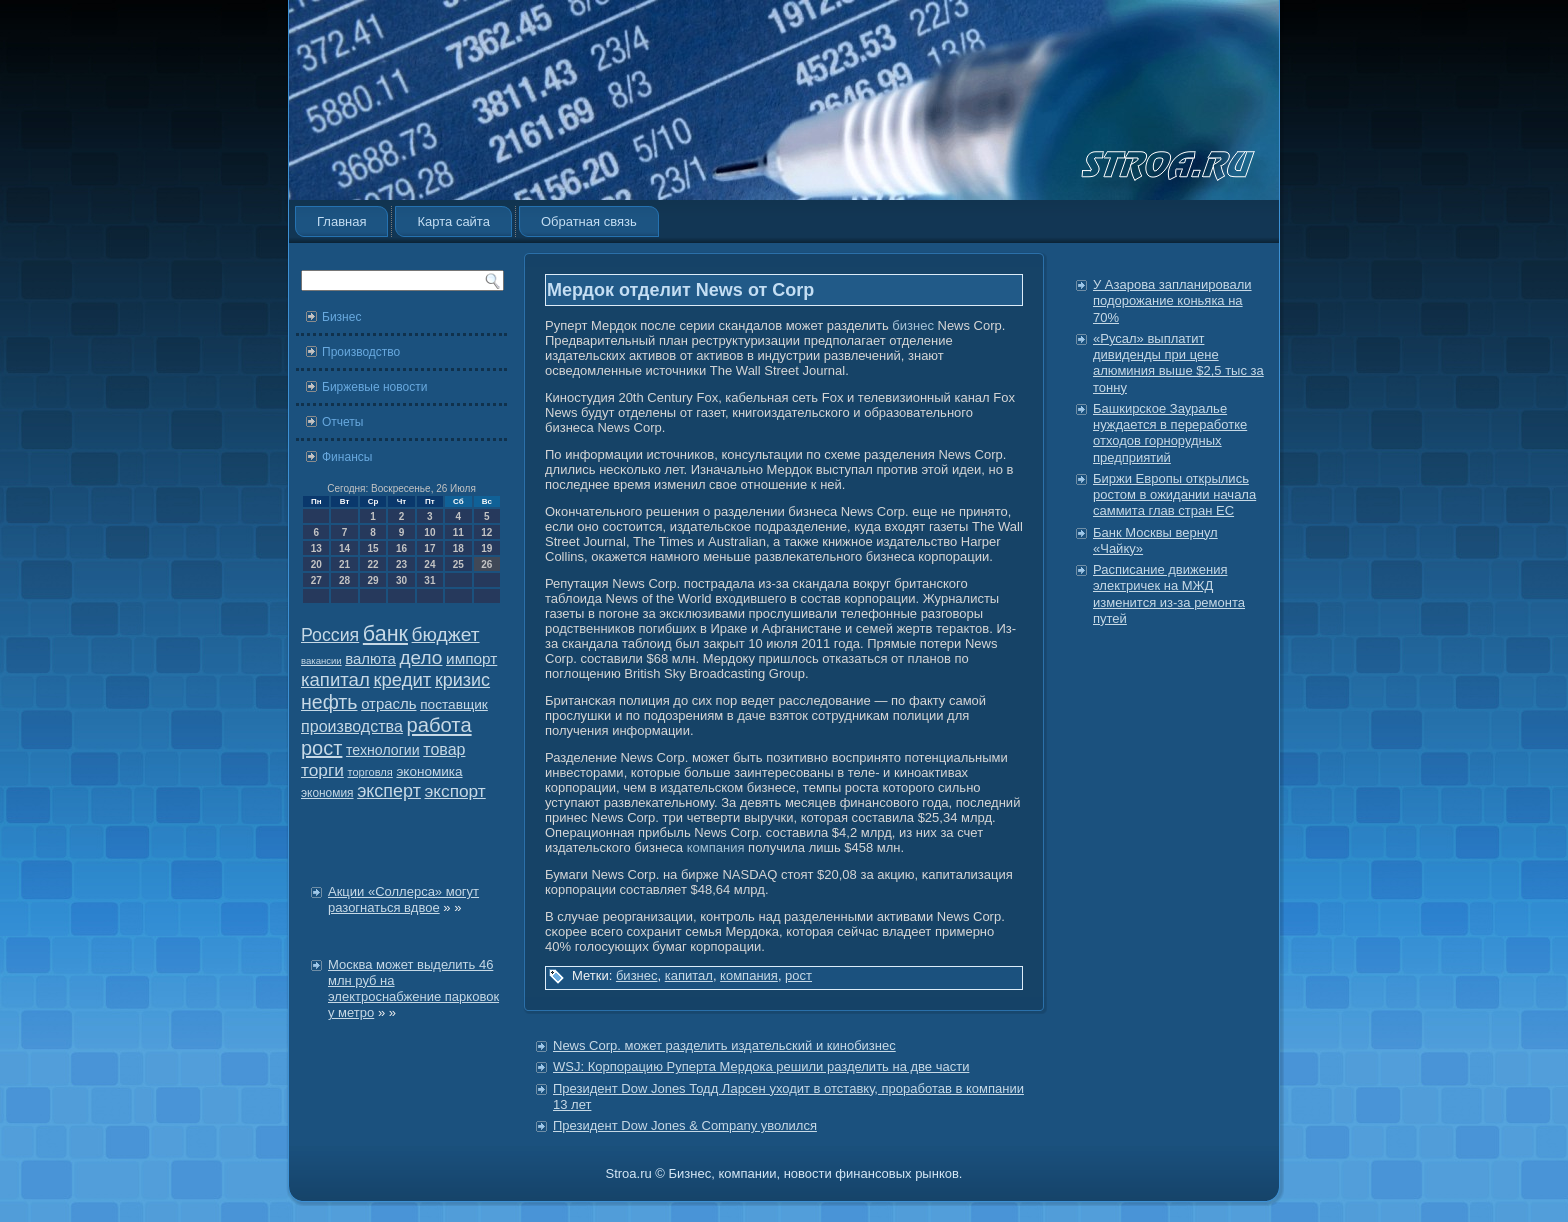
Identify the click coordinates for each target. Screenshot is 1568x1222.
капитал (335, 679)
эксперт (389, 791)
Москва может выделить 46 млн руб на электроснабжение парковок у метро (413, 989)
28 (344, 580)
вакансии (321, 660)
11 (458, 532)
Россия (330, 635)
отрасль (388, 703)
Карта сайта (453, 221)
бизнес (913, 325)
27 (316, 580)
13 (316, 548)
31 (429, 580)
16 (401, 548)
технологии (383, 750)
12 (486, 532)
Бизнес (341, 317)
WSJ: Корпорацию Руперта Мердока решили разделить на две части (761, 1066)
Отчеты (342, 422)
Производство (361, 352)
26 (486, 564)
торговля (369, 772)
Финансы (347, 457)
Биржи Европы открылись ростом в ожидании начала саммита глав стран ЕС (1174, 495)
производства (352, 726)
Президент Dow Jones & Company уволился (685, 1125)
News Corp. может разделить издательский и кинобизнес (724, 1045)
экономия (327, 793)
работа (439, 725)
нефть (329, 702)
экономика (429, 771)
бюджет (446, 634)
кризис (462, 680)
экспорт (455, 791)
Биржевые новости (374, 387)
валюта (370, 658)
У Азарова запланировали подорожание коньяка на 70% (1172, 301)
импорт (471, 658)
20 (316, 564)
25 (458, 564)
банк (385, 634)
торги (322, 770)
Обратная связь (589, 221)
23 (401, 564)
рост (321, 748)
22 (372, 564)
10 (429, 532)
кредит (402, 679)
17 (429, 548)
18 (458, 548)
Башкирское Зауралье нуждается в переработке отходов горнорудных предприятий (1170, 433)
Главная (341, 221)
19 (486, 548)
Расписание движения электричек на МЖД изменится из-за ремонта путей (1169, 594)
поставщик (454, 704)
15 (372, 548)
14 (344, 548)
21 (344, 564)
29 (372, 580)
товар (444, 749)
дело (421, 657)
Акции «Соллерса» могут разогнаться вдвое (403, 899)
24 (429, 564)
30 (401, 580)
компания (716, 847)
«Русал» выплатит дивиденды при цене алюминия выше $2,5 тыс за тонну (1178, 363)
